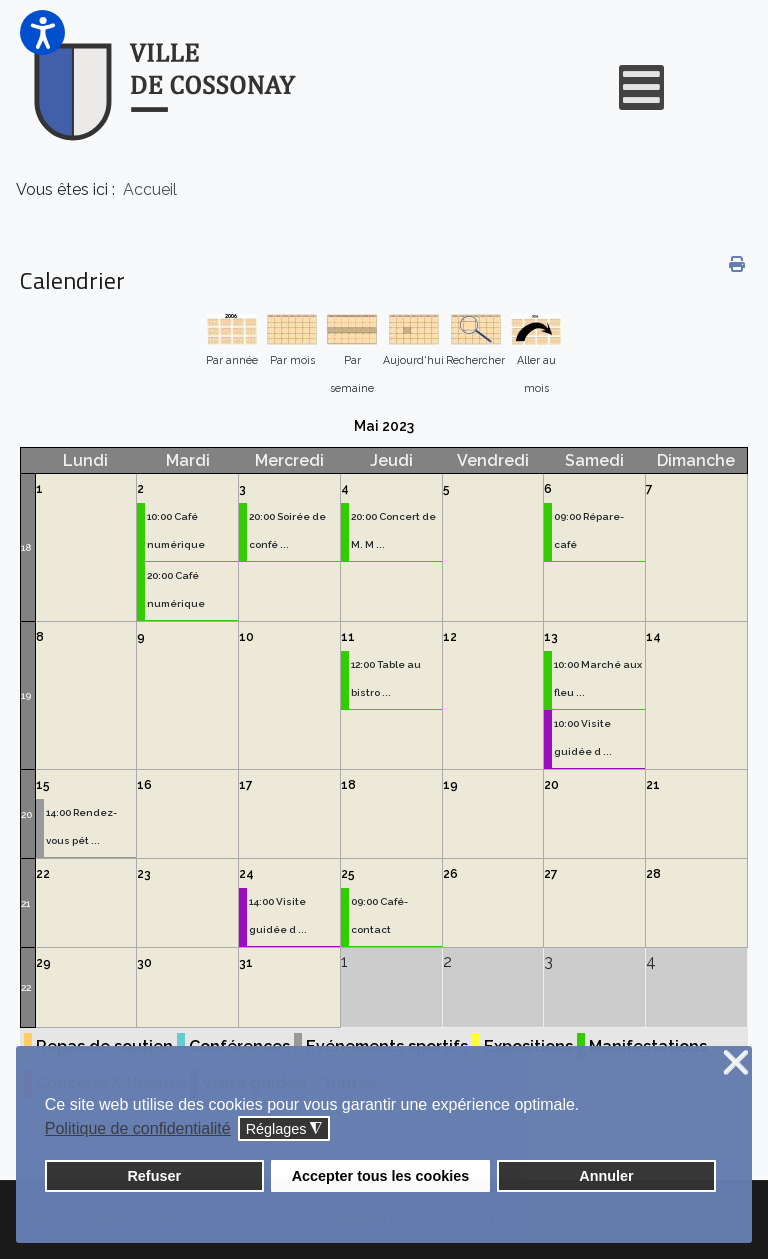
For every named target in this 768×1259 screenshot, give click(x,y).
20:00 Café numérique (176, 589)
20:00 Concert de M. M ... (393, 530)
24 (246, 874)
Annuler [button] (606, 1176)
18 (26, 547)
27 (551, 874)
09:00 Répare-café (589, 530)
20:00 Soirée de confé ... (287, 530)
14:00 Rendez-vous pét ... (81, 826)
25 (348, 874)
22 (43, 874)
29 (43, 963)
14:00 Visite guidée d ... (278, 915)
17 (246, 785)
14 (653, 637)
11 (348, 637)
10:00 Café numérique (176, 530)
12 (450, 637)
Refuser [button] (154, 1176)
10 (246, 637)
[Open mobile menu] (641, 87)
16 (144, 785)
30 (144, 963)
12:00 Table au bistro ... (386, 678)
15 (43, 785)
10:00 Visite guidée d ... (583, 737)
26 (450, 874)
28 (653, 874)
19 (26, 695)
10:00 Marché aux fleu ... (598, 678)
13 (551, 637)
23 (144, 874)
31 (246, 963)
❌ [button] (736, 1063)
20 (26, 814)
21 (653, 785)
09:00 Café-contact (379, 915)
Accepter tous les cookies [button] (381, 1176)
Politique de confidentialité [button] (138, 1128)
